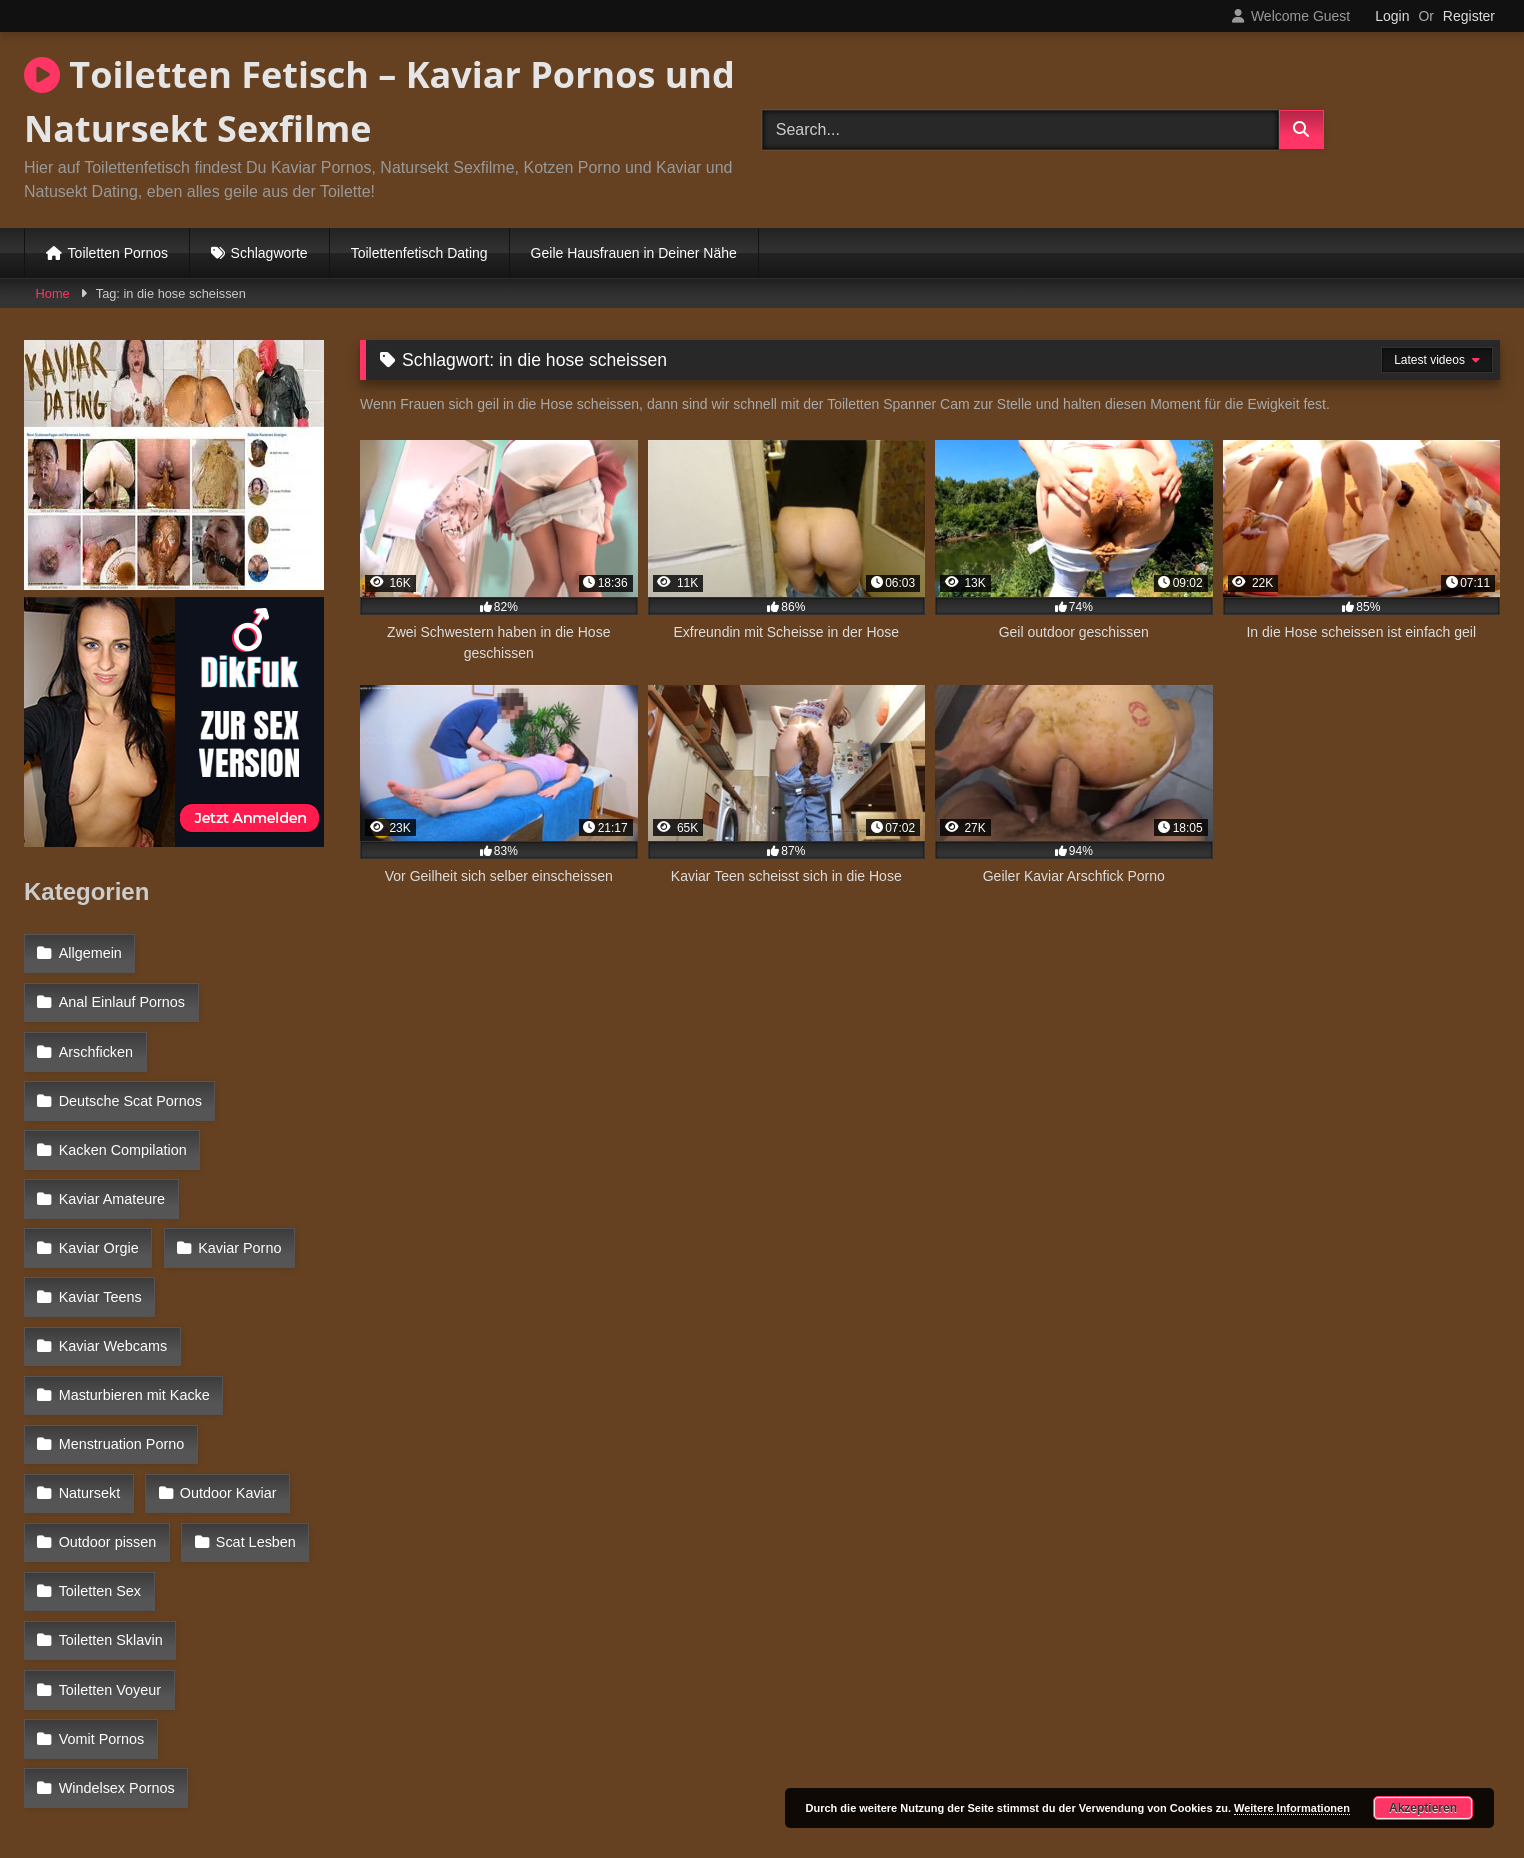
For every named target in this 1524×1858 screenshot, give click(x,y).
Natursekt (271, 1341)
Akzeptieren (1423, 1808)
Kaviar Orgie (260, 1168)
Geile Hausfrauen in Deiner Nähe (634, 253)
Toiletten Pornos (118, 253)
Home (53, 293)
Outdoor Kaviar (106, 1385)
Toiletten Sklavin (248, 1471)
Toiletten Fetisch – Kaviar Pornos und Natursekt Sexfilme (379, 101)
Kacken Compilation (122, 1125)
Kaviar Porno (99, 1211)
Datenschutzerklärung (894, 1771)
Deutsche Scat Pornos (129, 1082)
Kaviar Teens (238, 1211)
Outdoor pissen (107, 1428)
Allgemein (89, 952)
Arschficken (95, 1038)
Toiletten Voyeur (109, 1515)
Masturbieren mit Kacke (133, 1298)
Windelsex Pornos (116, 1601)
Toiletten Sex (99, 1471)
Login (1392, 16)
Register (1469, 16)
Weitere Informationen (1292, 1808)
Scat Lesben (252, 1428)
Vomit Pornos (101, 1558)
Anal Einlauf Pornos (121, 995)
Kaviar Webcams (112, 1255)
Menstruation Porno (121, 1341)
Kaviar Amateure (111, 1168)
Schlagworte (269, 253)
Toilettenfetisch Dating (419, 253)
